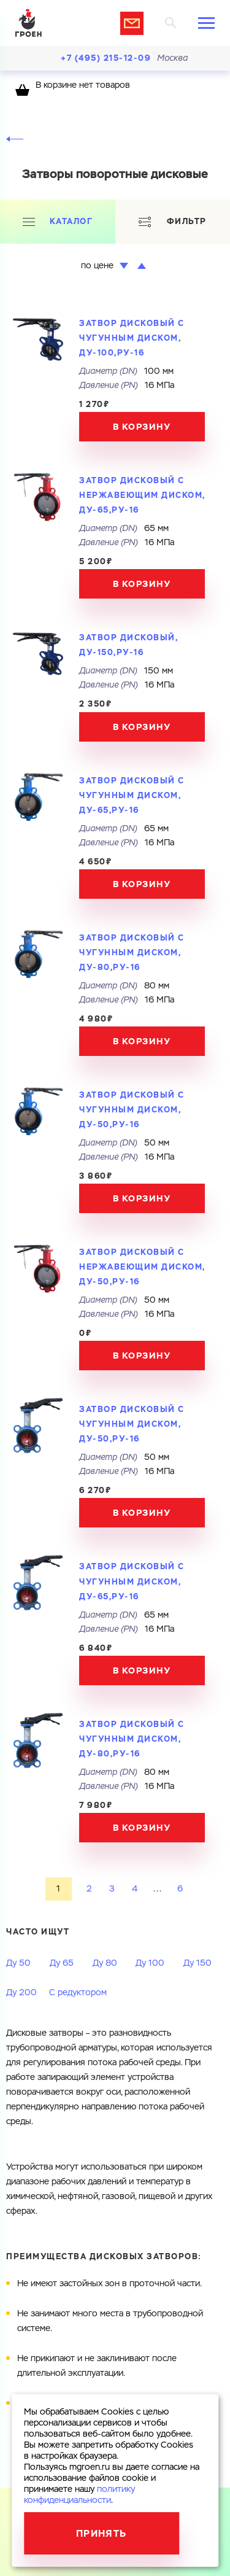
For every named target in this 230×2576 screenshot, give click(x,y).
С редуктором (78, 1992)
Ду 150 (197, 1963)
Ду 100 (150, 1963)
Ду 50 (18, 1963)
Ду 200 (21, 1992)
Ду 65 (62, 1963)
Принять (101, 2533)
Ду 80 (105, 1963)
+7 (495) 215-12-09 (106, 58)
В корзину (142, 426)
